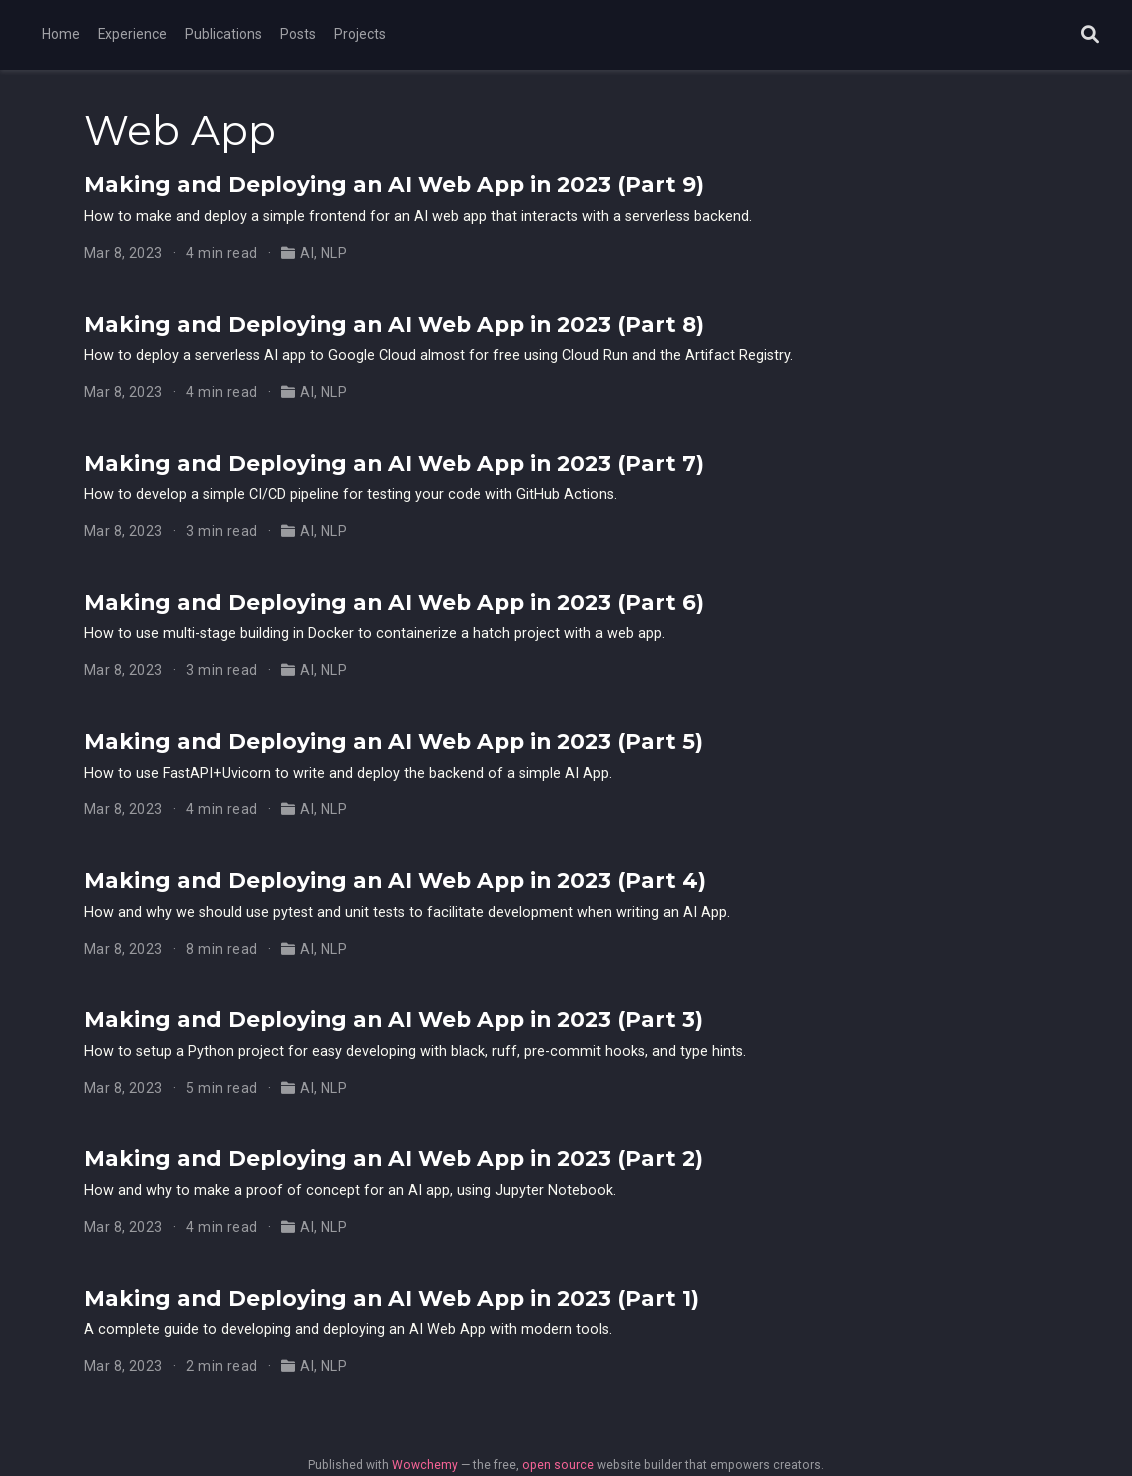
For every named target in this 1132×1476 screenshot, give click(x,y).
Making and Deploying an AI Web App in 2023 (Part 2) (393, 1158)
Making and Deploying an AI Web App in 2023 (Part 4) (395, 880)
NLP (334, 253)
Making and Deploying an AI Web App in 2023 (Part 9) (394, 184)
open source (558, 1465)
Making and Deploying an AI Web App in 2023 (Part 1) (391, 1298)
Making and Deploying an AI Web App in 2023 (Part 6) (394, 602)
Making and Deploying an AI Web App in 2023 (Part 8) (394, 324)
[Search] (1090, 35)
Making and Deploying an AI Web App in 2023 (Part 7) (394, 463)
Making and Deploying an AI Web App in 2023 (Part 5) (393, 741)
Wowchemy (425, 1465)
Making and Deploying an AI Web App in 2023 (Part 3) (393, 1019)
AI (307, 253)
